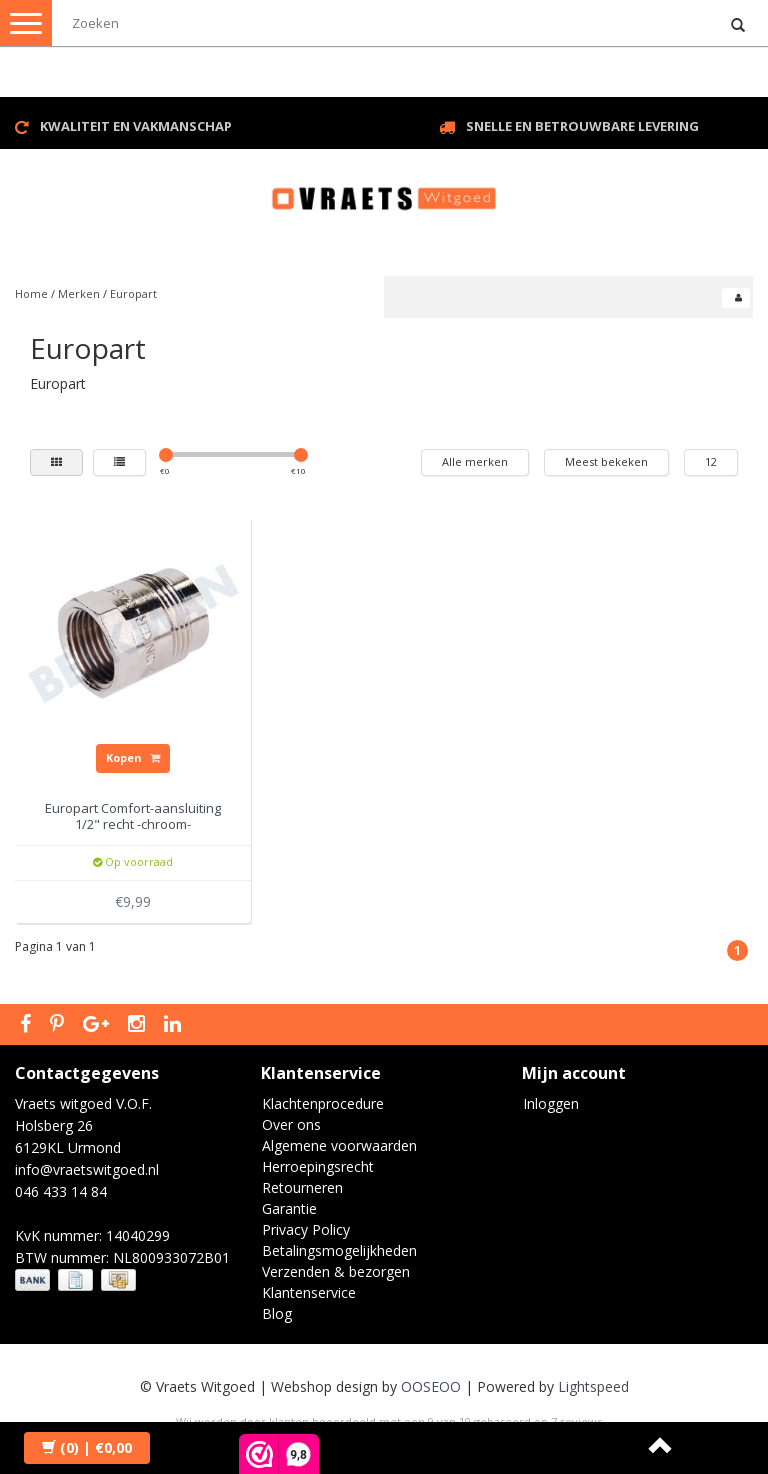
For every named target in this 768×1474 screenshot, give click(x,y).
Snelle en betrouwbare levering (582, 126)
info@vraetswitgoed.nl (87, 1169)
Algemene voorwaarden (339, 1145)
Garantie (289, 1208)
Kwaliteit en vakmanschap (136, 126)
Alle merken (475, 461)
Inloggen (551, 1103)
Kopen (133, 757)
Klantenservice (309, 1292)
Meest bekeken (606, 461)
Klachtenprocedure (323, 1103)
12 (711, 461)
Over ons (291, 1124)
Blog (277, 1313)
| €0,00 (87, 1447)
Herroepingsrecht (318, 1166)
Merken (79, 293)
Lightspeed (593, 1386)
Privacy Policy (306, 1229)
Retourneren (302, 1187)
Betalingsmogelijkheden (339, 1250)
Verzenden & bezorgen (336, 1271)
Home (31, 293)
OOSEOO (431, 1386)
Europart (133, 293)
